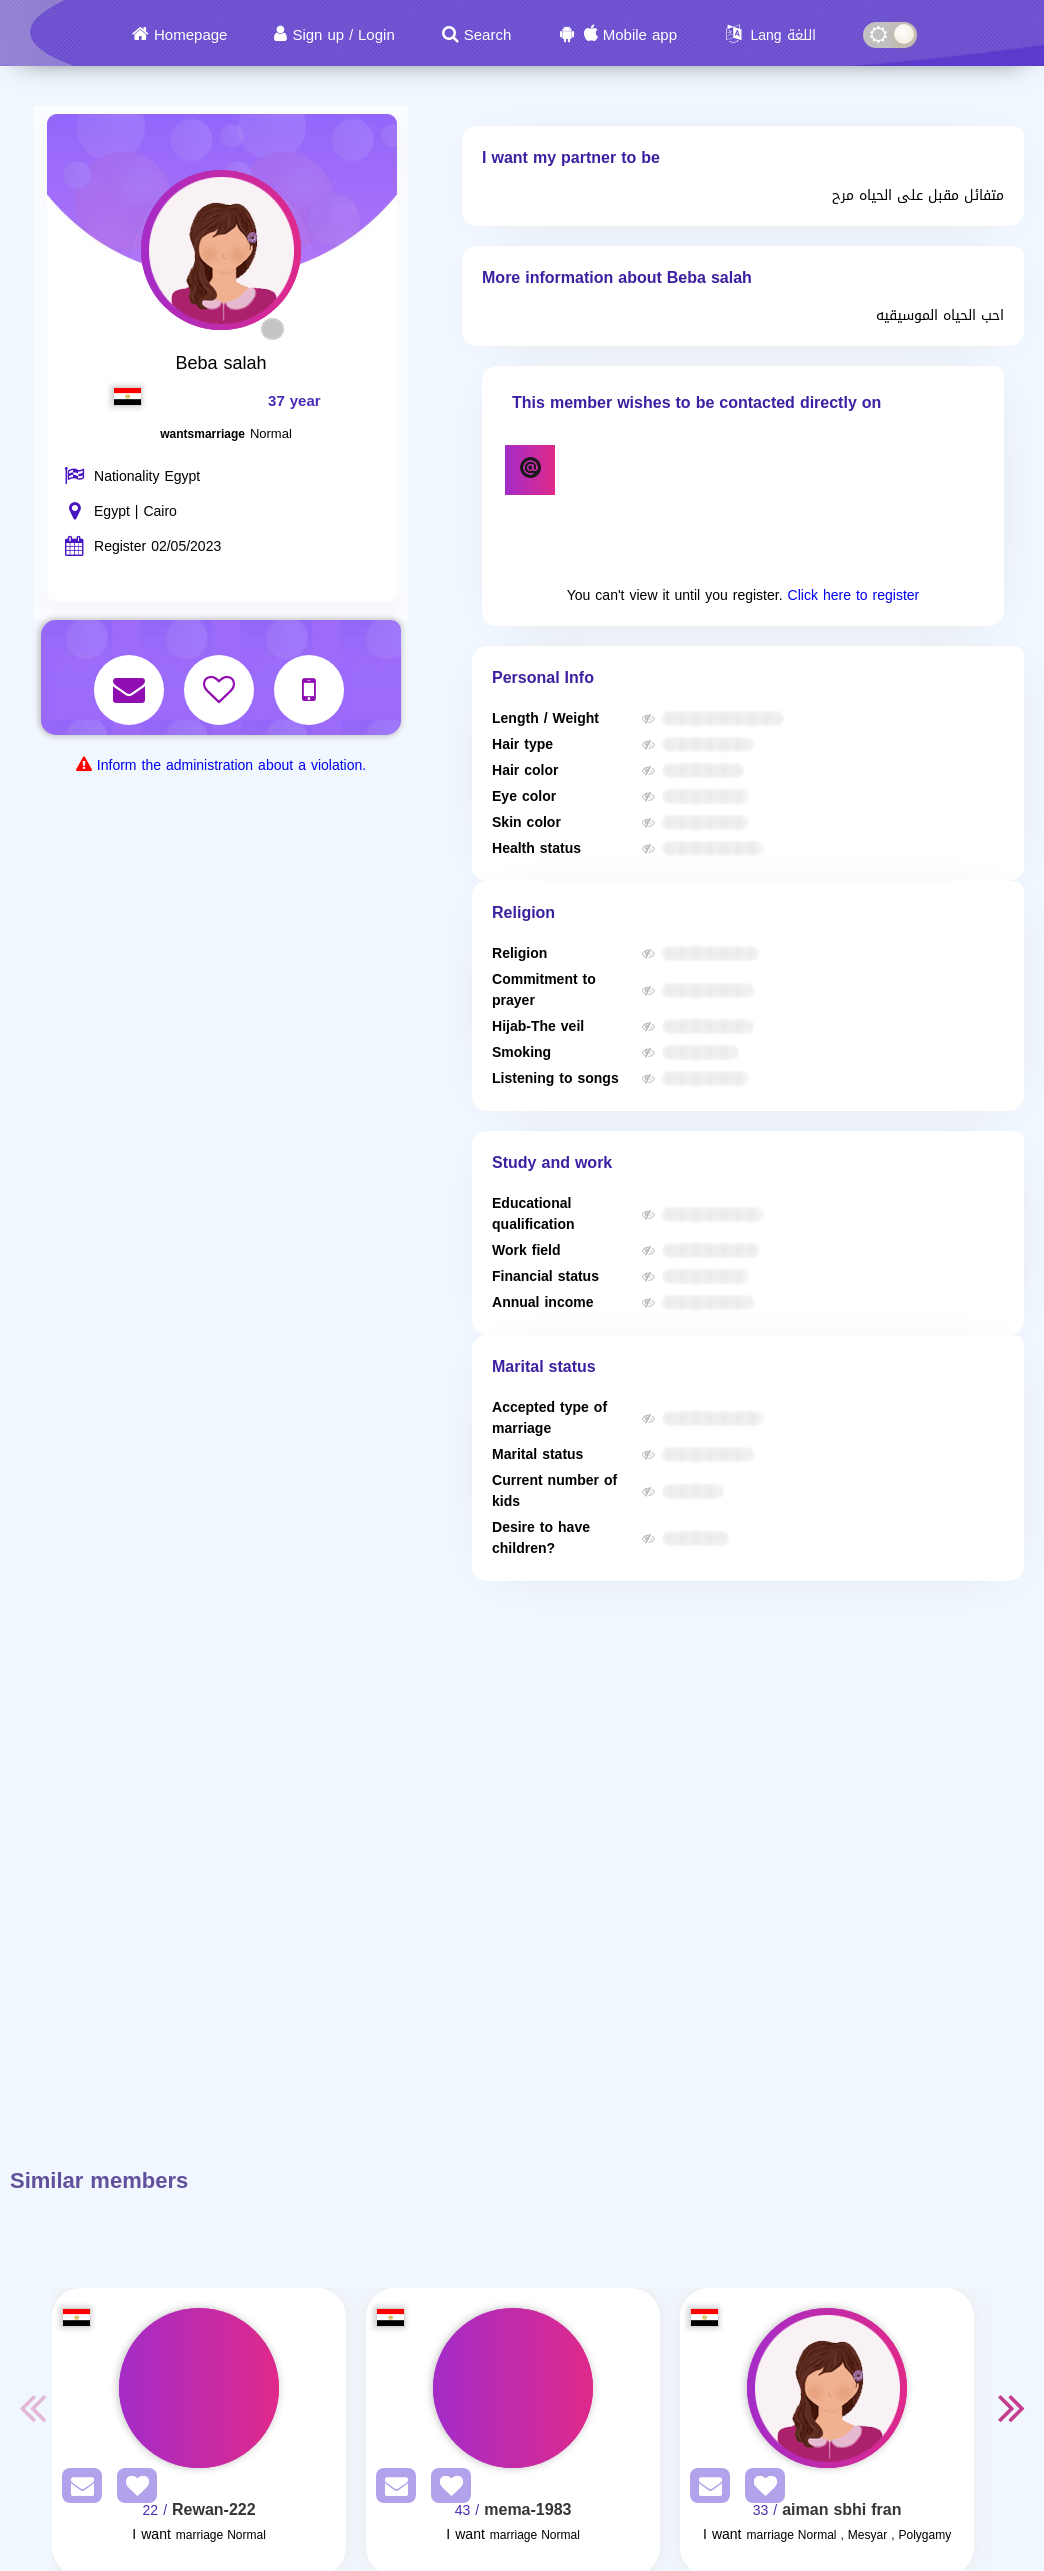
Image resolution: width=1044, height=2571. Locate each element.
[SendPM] (77, 2489)
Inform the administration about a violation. (231, 765)
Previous (32, 2407)
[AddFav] (132, 2489)
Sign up (318, 35)
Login (376, 35)
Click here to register (854, 595)
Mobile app (640, 35)
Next (1012, 2407)
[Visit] (199, 2388)
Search (488, 35)
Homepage (190, 35)
